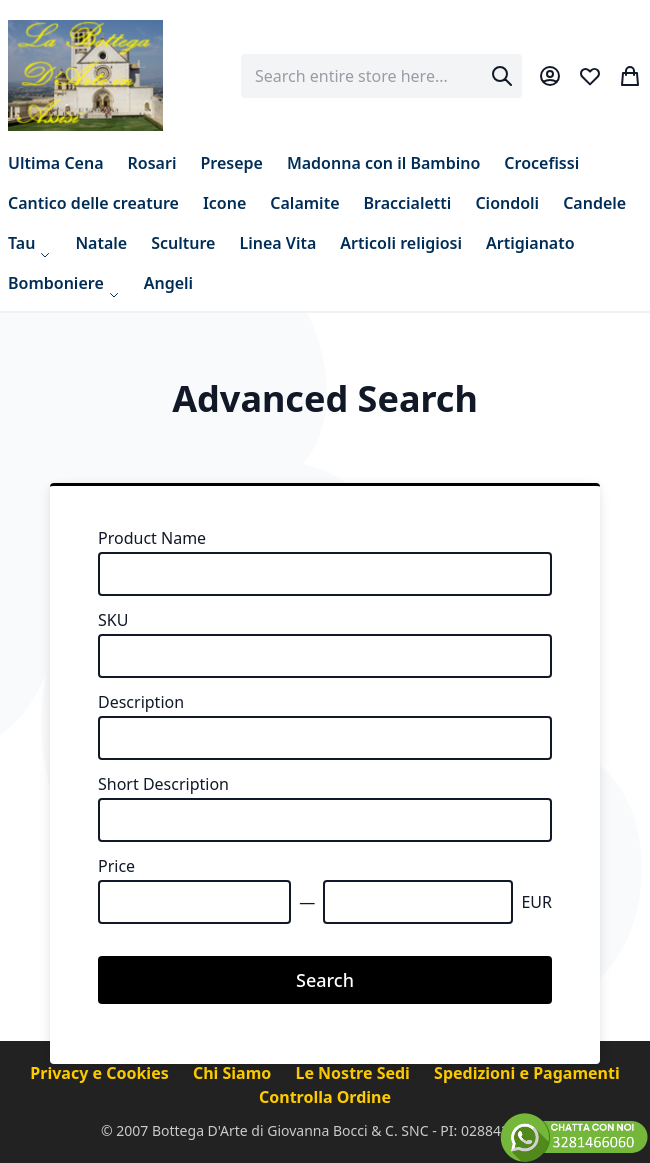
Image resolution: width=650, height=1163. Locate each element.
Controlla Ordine (325, 1097)
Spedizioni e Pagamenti (527, 1073)
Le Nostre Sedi (354, 1073)
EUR (536, 902)
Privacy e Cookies (101, 1073)
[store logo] (85, 75)
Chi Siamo (234, 1073)
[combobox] (381, 76)
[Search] (502, 76)
